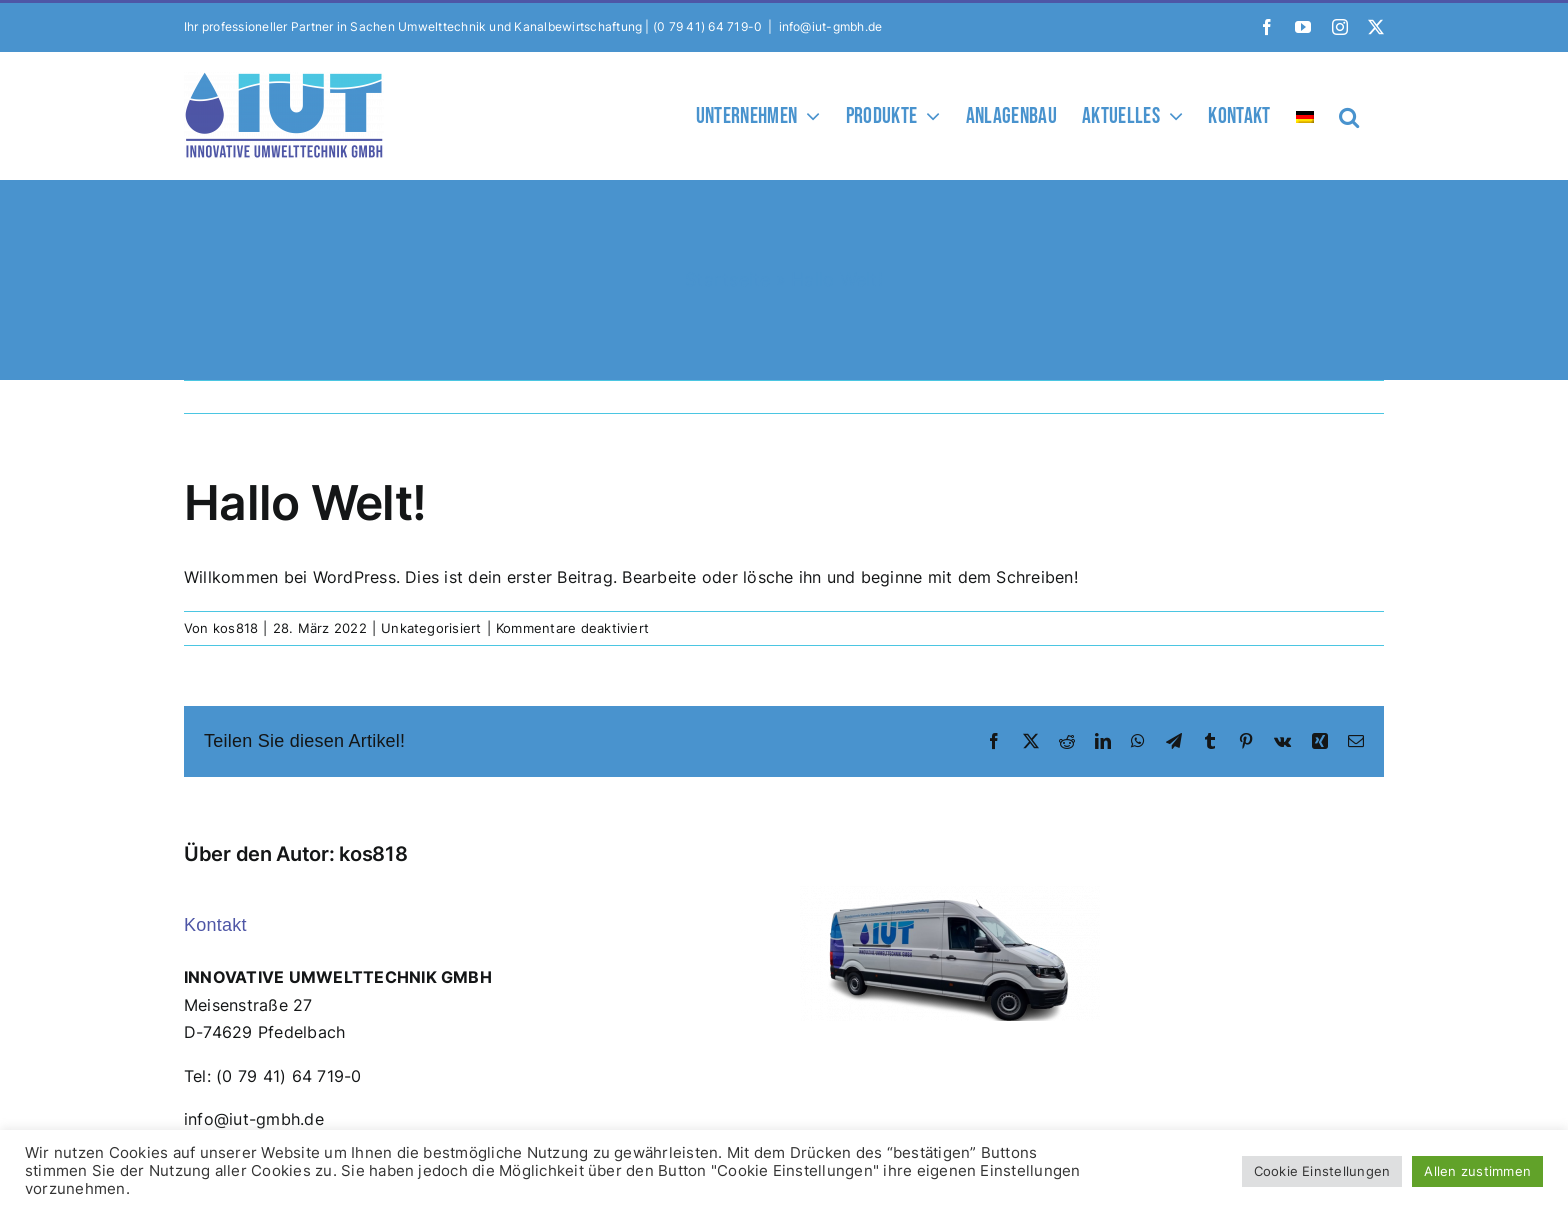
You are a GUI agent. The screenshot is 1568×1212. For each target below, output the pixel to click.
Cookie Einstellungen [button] (1322, 1171)
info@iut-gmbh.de (831, 26)
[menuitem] (1305, 115)
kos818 (235, 628)
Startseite (727, 279)
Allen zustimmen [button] (1477, 1171)
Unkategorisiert (431, 628)
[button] (1349, 115)
